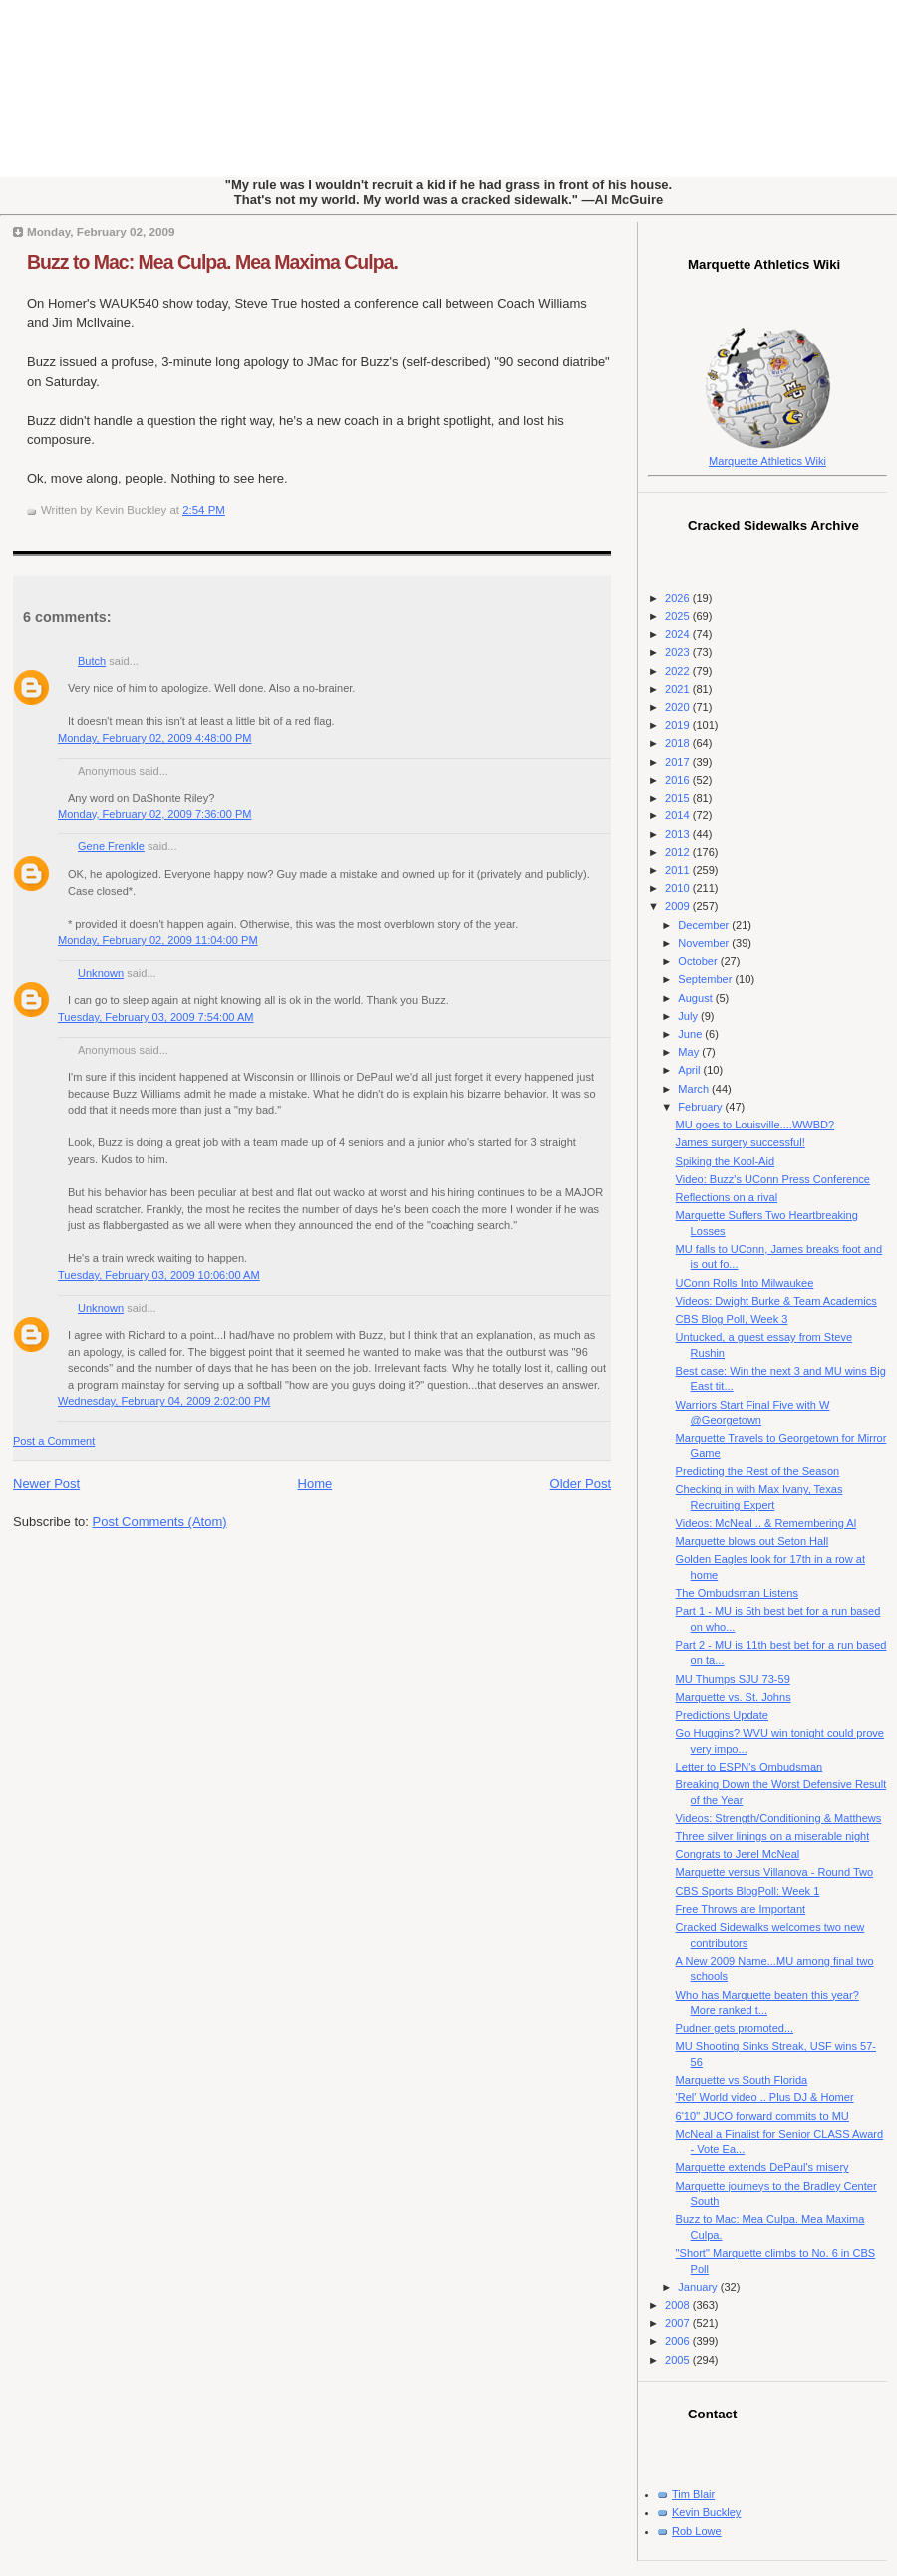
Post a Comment (54, 1441)
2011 (679, 870)
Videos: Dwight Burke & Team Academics (776, 1301)
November (705, 943)
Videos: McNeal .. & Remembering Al (766, 1523)
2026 (679, 598)
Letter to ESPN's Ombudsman (749, 1766)
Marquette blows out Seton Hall (752, 1541)
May (690, 1052)
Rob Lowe (697, 2531)
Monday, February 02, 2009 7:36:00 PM (154, 814)
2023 (679, 652)
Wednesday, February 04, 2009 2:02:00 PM (164, 1401)
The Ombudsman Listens (737, 1593)
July (689, 1016)
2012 (679, 852)
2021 (679, 689)
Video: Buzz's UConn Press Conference (773, 1179)
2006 (679, 2341)
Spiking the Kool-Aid (725, 1161)
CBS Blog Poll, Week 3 (732, 1319)
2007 (679, 2323)
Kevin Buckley (706, 2512)
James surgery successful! (740, 1142)
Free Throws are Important (741, 1909)
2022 (679, 671)
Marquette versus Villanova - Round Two (775, 1872)
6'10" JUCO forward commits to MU (762, 2116)
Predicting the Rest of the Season (758, 1471)
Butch (92, 661)
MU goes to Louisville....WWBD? (755, 1124)
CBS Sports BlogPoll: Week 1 (748, 1891)
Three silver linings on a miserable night (773, 1836)
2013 (679, 834)
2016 (679, 780)
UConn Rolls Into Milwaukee (745, 1283)
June (691, 1034)
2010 (679, 888)
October (699, 961)
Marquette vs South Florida (742, 2080)
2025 (679, 616)
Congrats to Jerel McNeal (738, 1854)
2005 (679, 2360)
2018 (679, 743)
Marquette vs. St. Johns (733, 1697)
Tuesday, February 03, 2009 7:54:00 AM (156, 1017)
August (696, 998)
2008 (679, 2305)
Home (315, 1483)
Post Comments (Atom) (160, 1521)
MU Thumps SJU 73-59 (733, 1679)
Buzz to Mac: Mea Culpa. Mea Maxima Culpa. (212, 262)
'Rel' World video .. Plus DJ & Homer (765, 2097)
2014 (679, 815)
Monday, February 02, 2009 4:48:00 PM (154, 738)
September (706, 979)
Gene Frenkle (111, 846)
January (699, 2287)
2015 (679, 798)
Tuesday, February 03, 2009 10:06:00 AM (159, 1275)
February (701, 1107)
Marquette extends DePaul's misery (762, 2167)
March (695, 1089)
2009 (679, 906)
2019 (679, 725)
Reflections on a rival (727, 1197)
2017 (679, 762)
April (690, 1070)
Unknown (101, 973)
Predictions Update (722, 1715)
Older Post (580, 1483)
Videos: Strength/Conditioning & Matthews (779, 1818)
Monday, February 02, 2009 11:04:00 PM (158, 940)
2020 (679, 707)
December (705, 925)
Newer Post (46, 1483)
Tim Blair (693, 2494)
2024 (679, 634)
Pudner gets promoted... (735, 2028)
